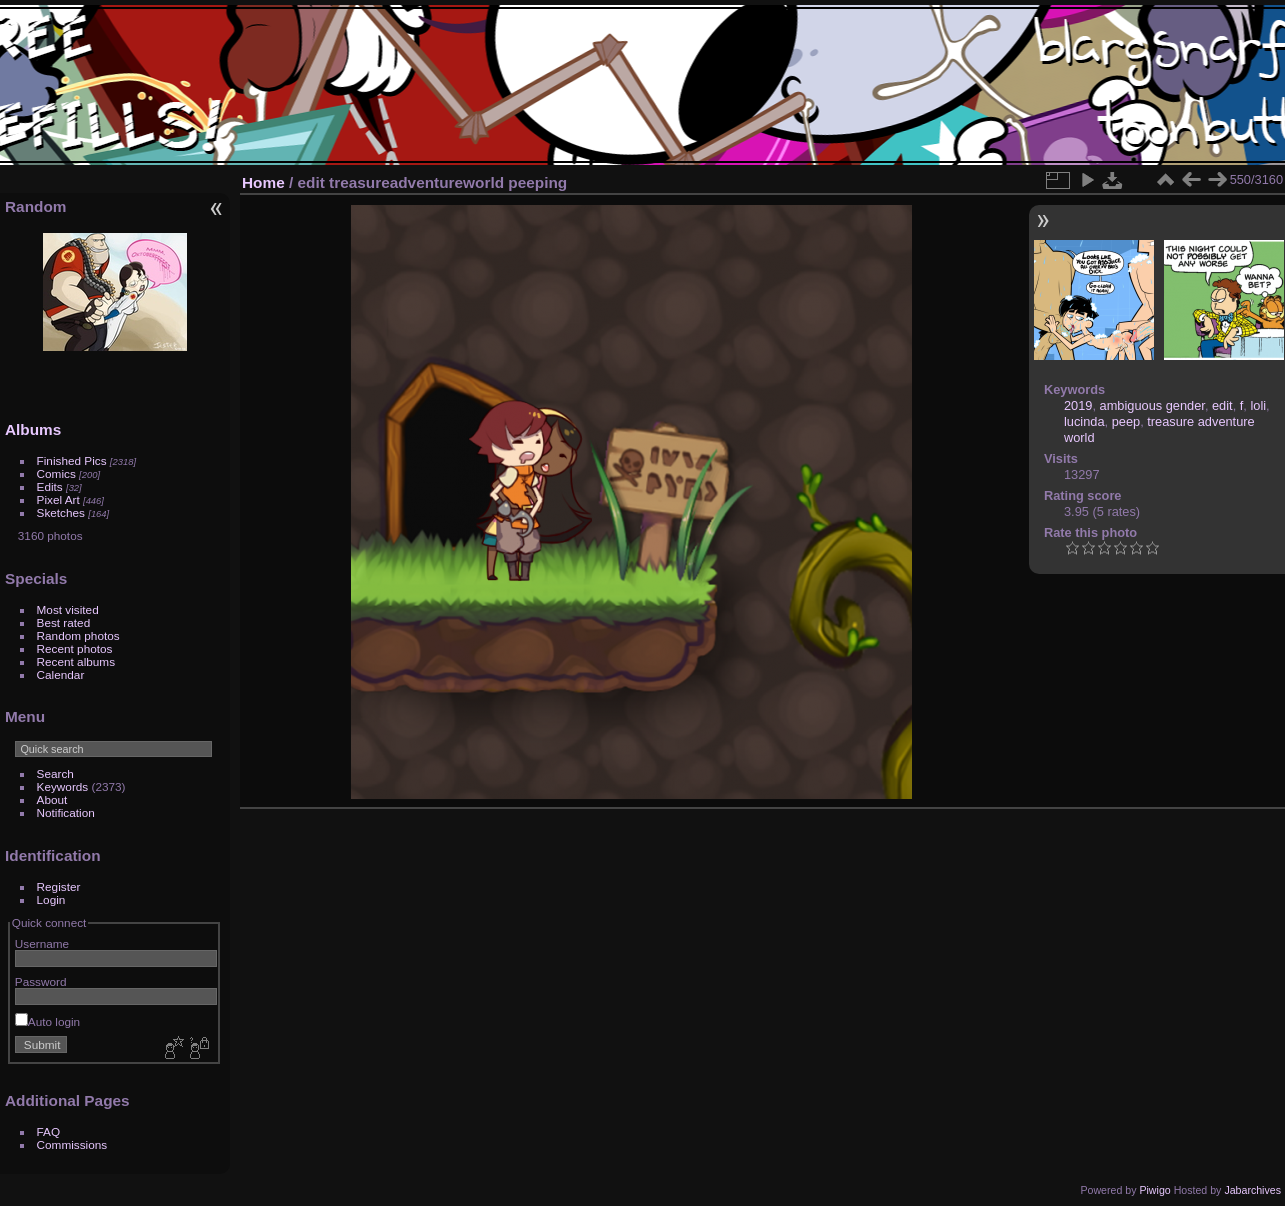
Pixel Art (58, 499)
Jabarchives (1252, 1190)
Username (42, 943)
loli (1258, 405)
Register (59, 886)
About (52, 799)
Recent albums (76, 661)
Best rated (64, 622)
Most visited (68, 609)
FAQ (49, 1131)
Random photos (78, 635)
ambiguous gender (1152, 405)
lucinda (1084, 421)
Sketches (61, 512)
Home (263, 182)
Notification (66, 812)
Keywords (63, 786)
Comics (56, 473)
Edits (50, 486)
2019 (1078, 405)
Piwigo (1154, 1190)
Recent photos (75, 648)
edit (1222, 405)
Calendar (61, 674)
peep (1126, 421)
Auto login (47, 1021)
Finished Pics (72, 460)
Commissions (72, 1144)
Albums (33, 429)
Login (51, 899)
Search (55, 773)
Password (41, 981)
